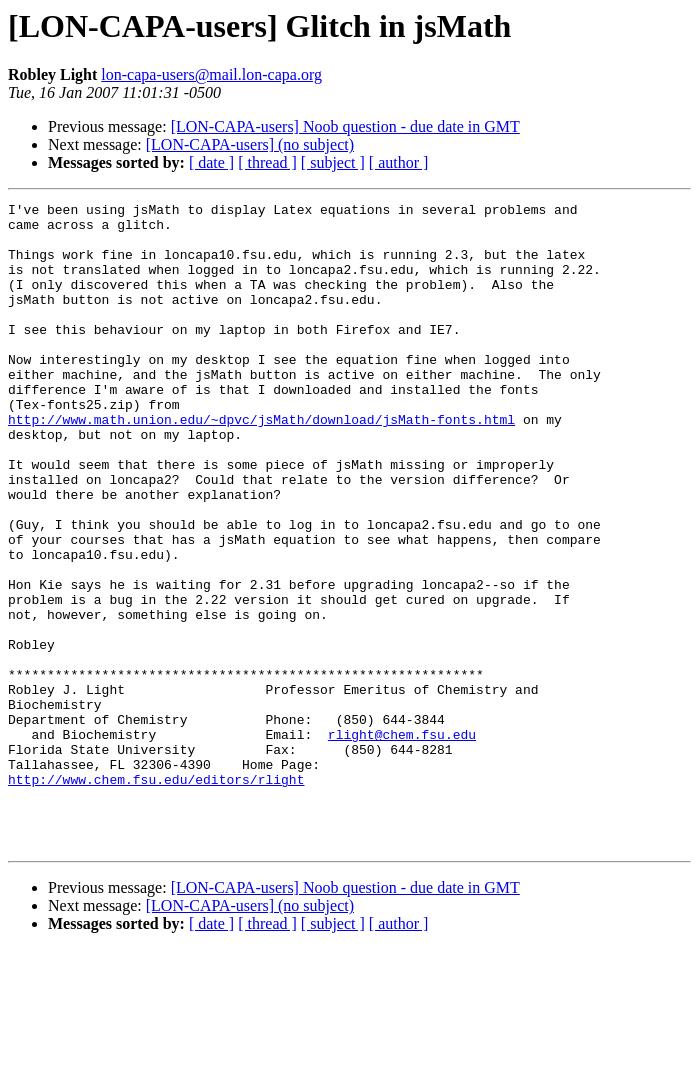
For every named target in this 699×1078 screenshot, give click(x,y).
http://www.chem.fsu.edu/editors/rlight (156, 896)
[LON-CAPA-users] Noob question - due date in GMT (345, 126)
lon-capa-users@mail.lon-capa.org (211, 74)
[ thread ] (267, 162)
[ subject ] (333, 162)
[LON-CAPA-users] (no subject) (250, 144)
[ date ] (211, 162)
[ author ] (399, 162)
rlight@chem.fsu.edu (402, 842)
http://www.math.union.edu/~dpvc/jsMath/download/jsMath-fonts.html (261, 464)
